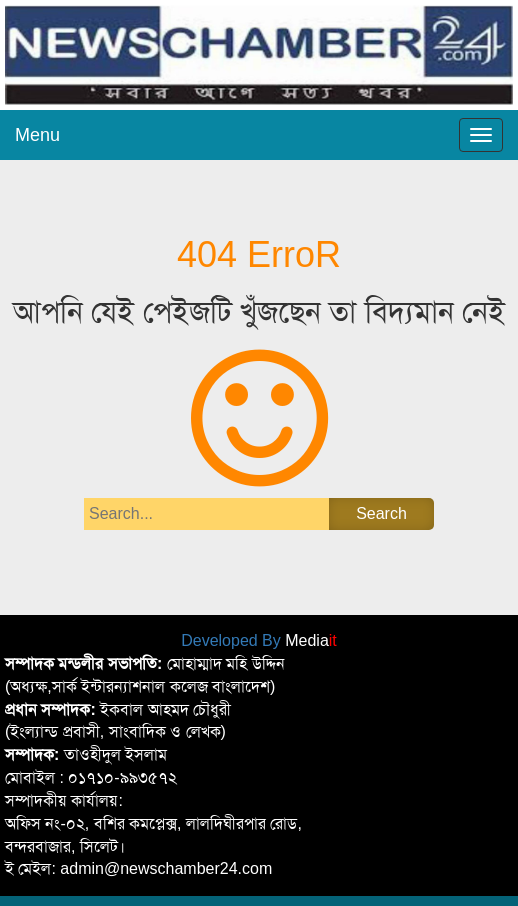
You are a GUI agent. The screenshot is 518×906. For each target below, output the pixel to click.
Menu (37, 135)
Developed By (259, 640)
